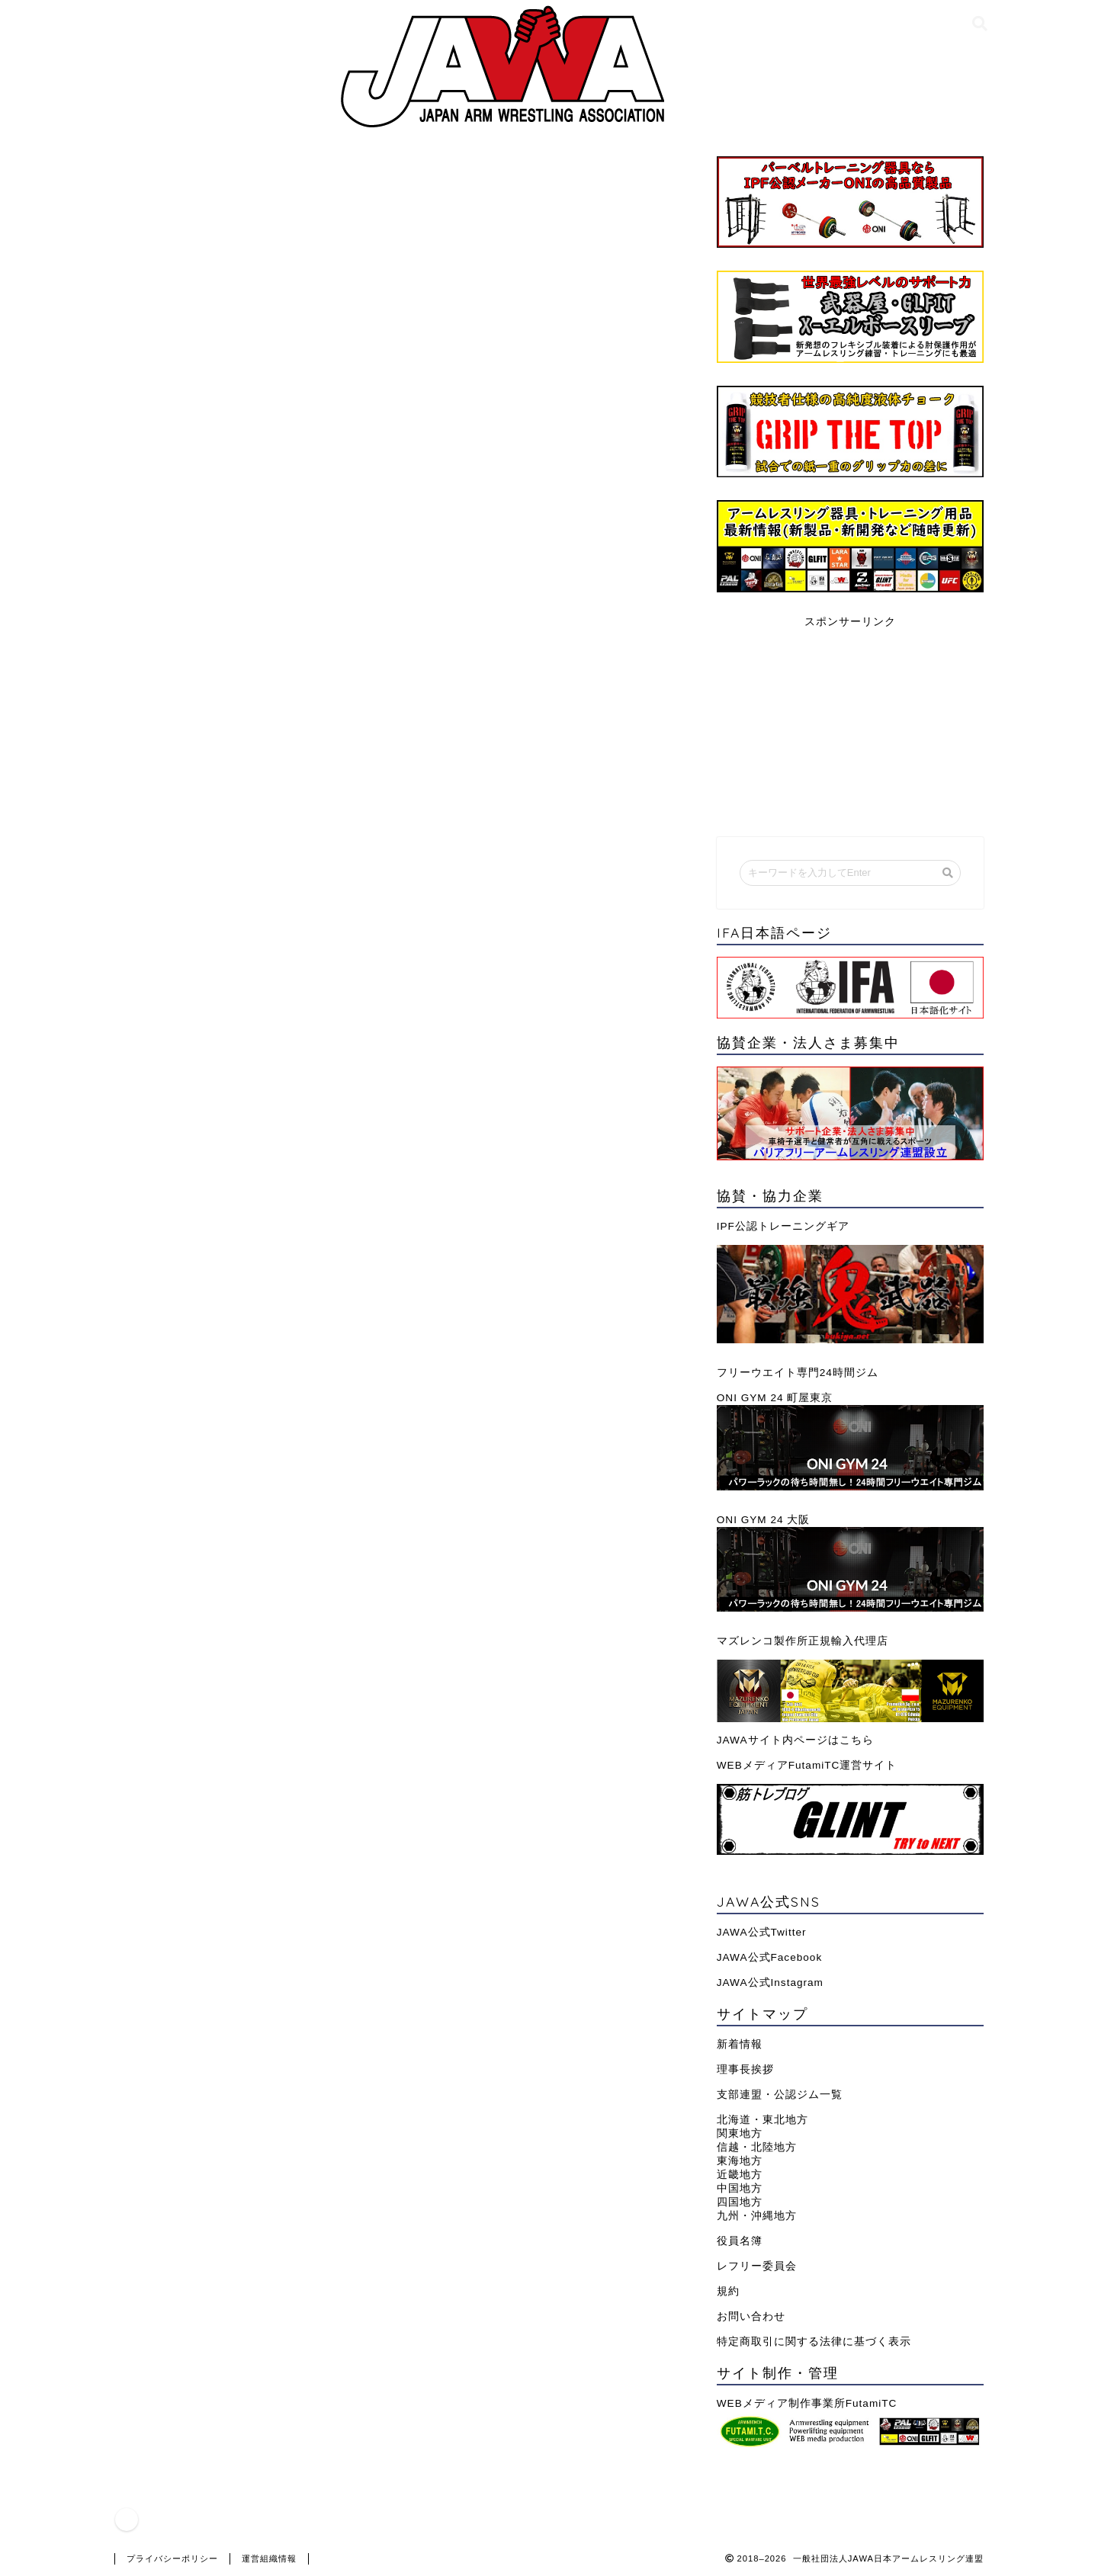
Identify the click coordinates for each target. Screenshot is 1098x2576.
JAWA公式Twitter (762, 1932)
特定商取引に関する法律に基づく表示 (814, 2341)
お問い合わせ (751, 2316)
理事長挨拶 (745, 2069)
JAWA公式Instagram (770, 1982)
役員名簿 (739, 2241)
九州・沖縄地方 (757, 2216)
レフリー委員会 (757, 2266)
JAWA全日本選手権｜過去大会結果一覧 (250, 1336)
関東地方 (739, 2133)
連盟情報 (161, 185)
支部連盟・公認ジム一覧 (780, 2094)
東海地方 (739, 2161)
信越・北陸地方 (757, 2147)
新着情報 (739, 2044)
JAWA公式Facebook (769, 1957)
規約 (728, 2291)
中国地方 (739, 2188)
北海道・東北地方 (762, 2119)
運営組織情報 (269, 2558)
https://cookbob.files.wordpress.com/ (271, 1073)
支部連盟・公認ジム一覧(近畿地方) (238, 1429)
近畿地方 (739, 2174)
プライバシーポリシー (172, 2558)
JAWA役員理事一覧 (193, 1382)
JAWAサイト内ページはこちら (795, 1740)
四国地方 (739, 2202)
